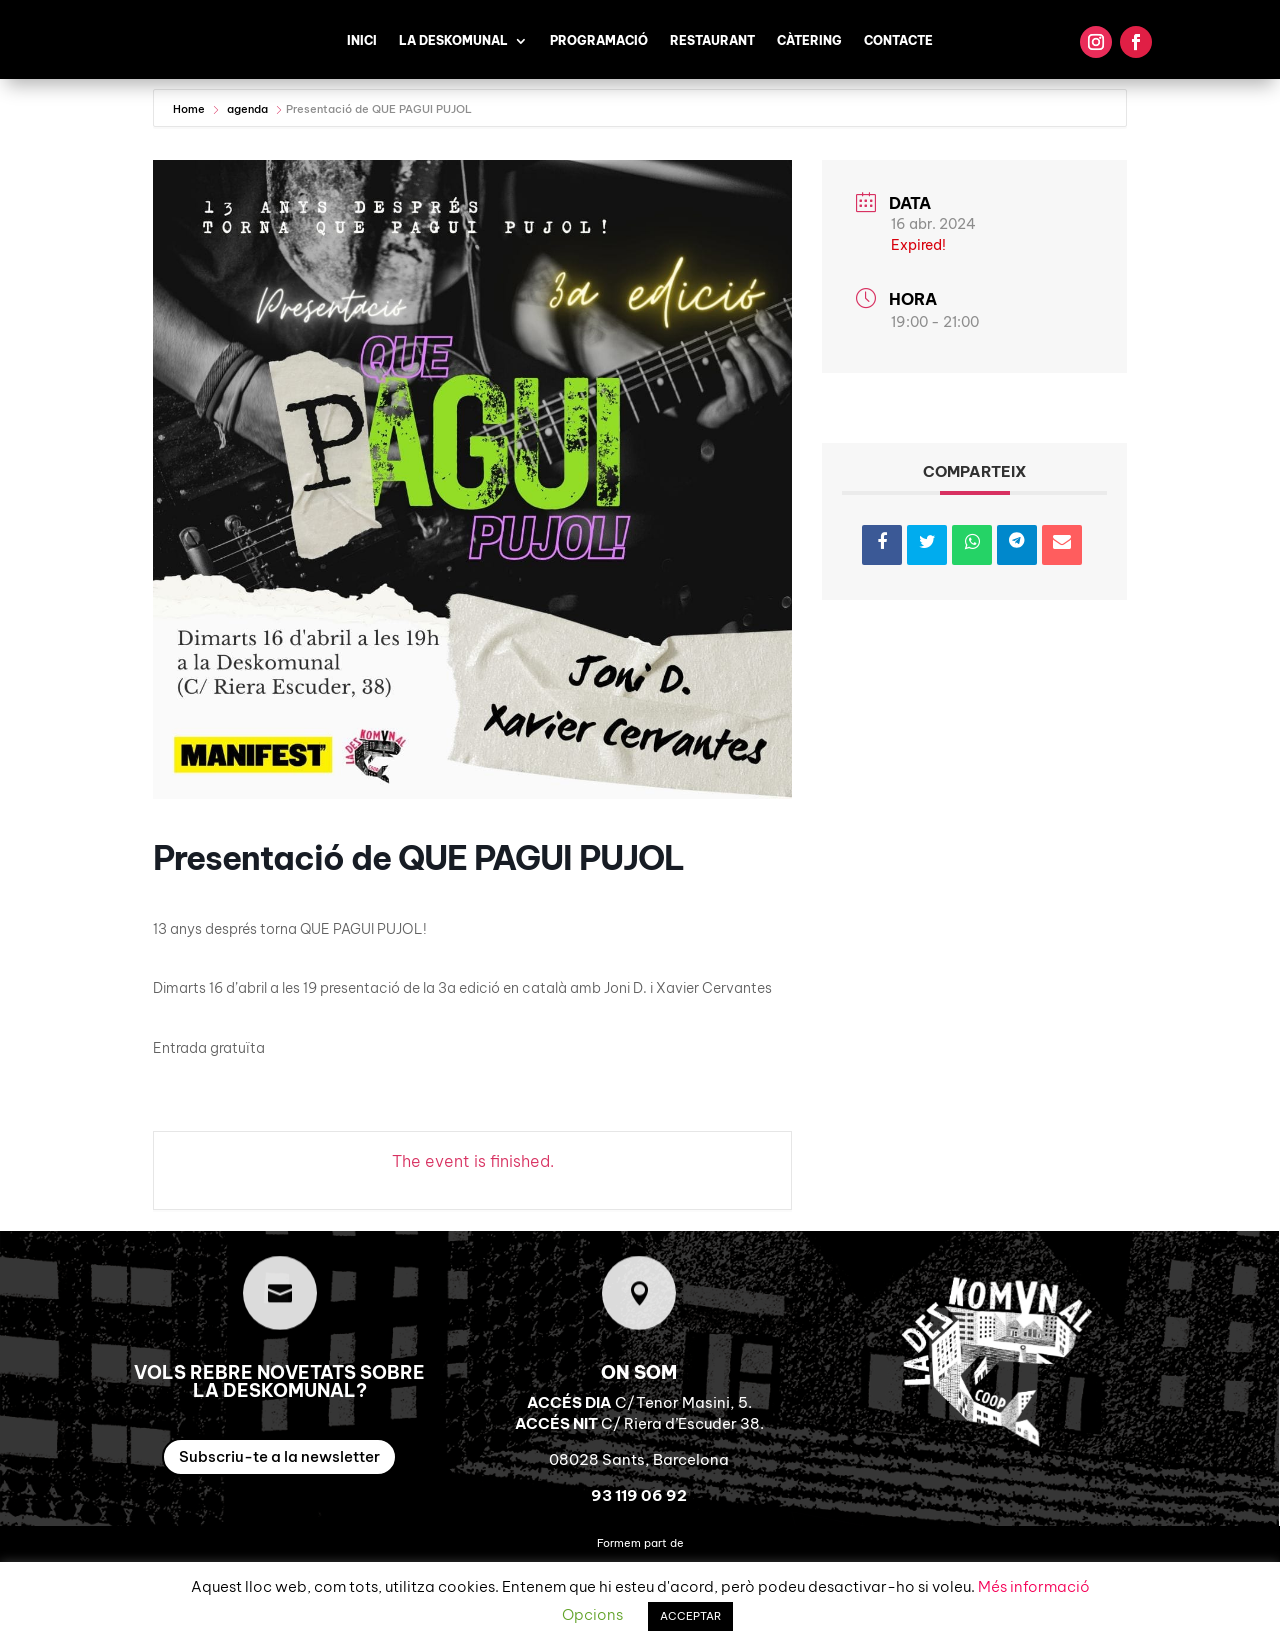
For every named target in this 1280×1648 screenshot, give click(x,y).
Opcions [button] (592, 1614)
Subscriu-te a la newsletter (279, 1456)
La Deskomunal (453, 41)
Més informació (1034, 1586)
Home (190, 109)
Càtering (809, 41)
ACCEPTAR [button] (690, 1616)
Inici (362, 41)
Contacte (898, 41)
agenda (247, 109)
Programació (599, 41)
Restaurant (712, 41)
